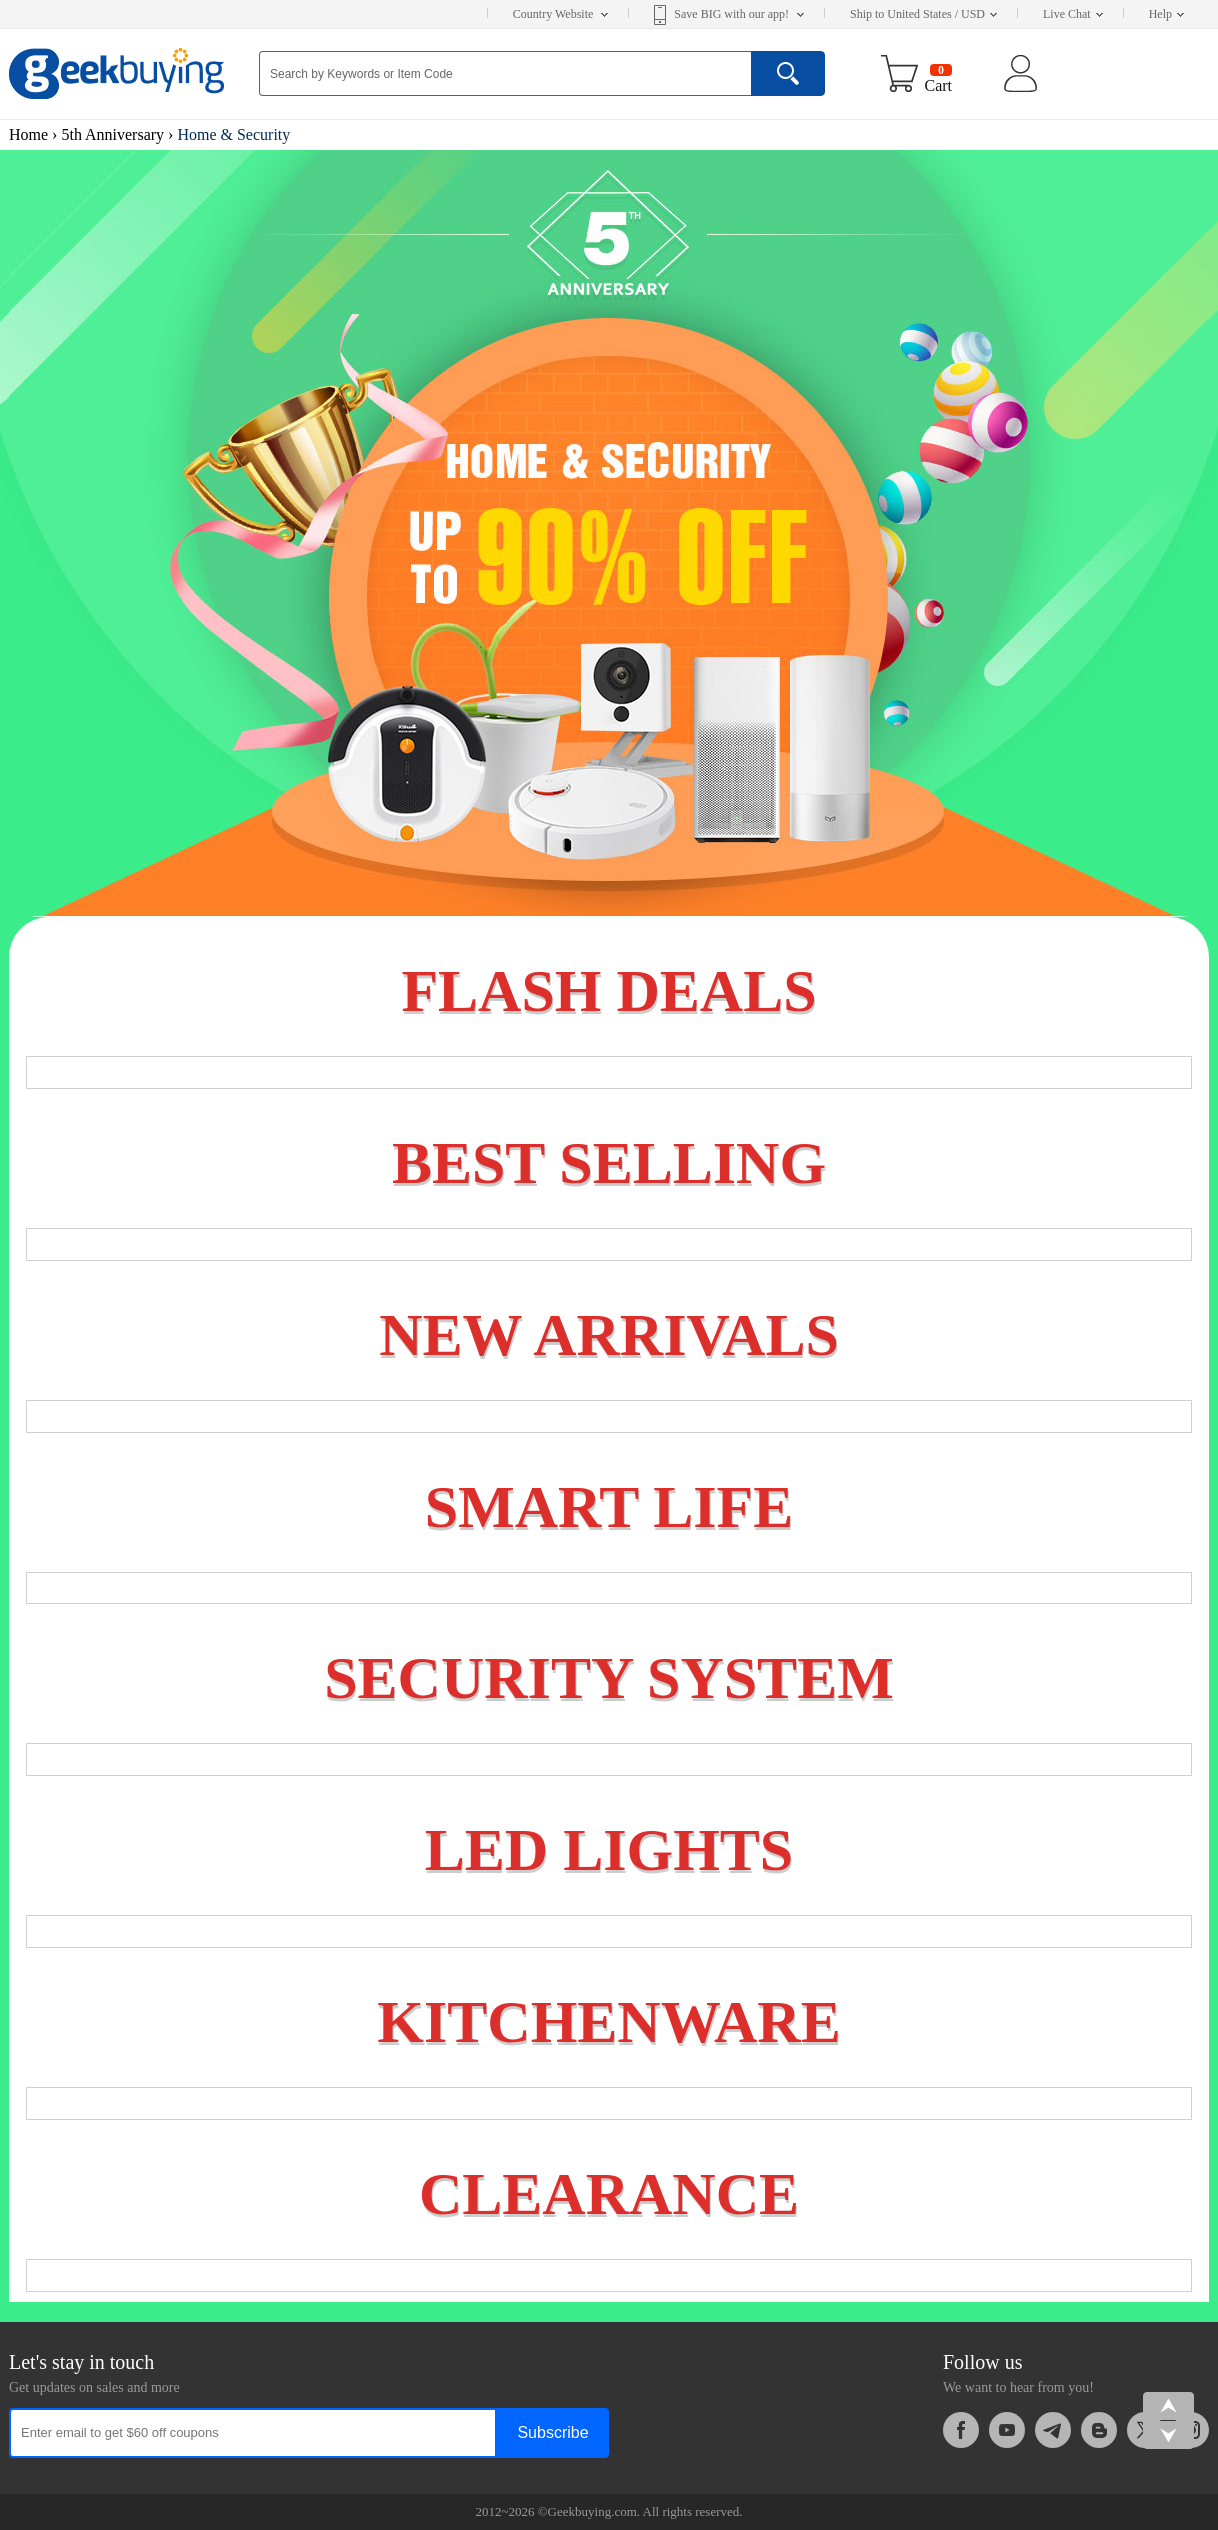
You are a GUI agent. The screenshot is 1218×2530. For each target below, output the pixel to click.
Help (1166, 14)
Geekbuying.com (592, 2511)
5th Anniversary (112, 134)
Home (28, 134)
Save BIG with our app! (739, 14)
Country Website (560, 14)
